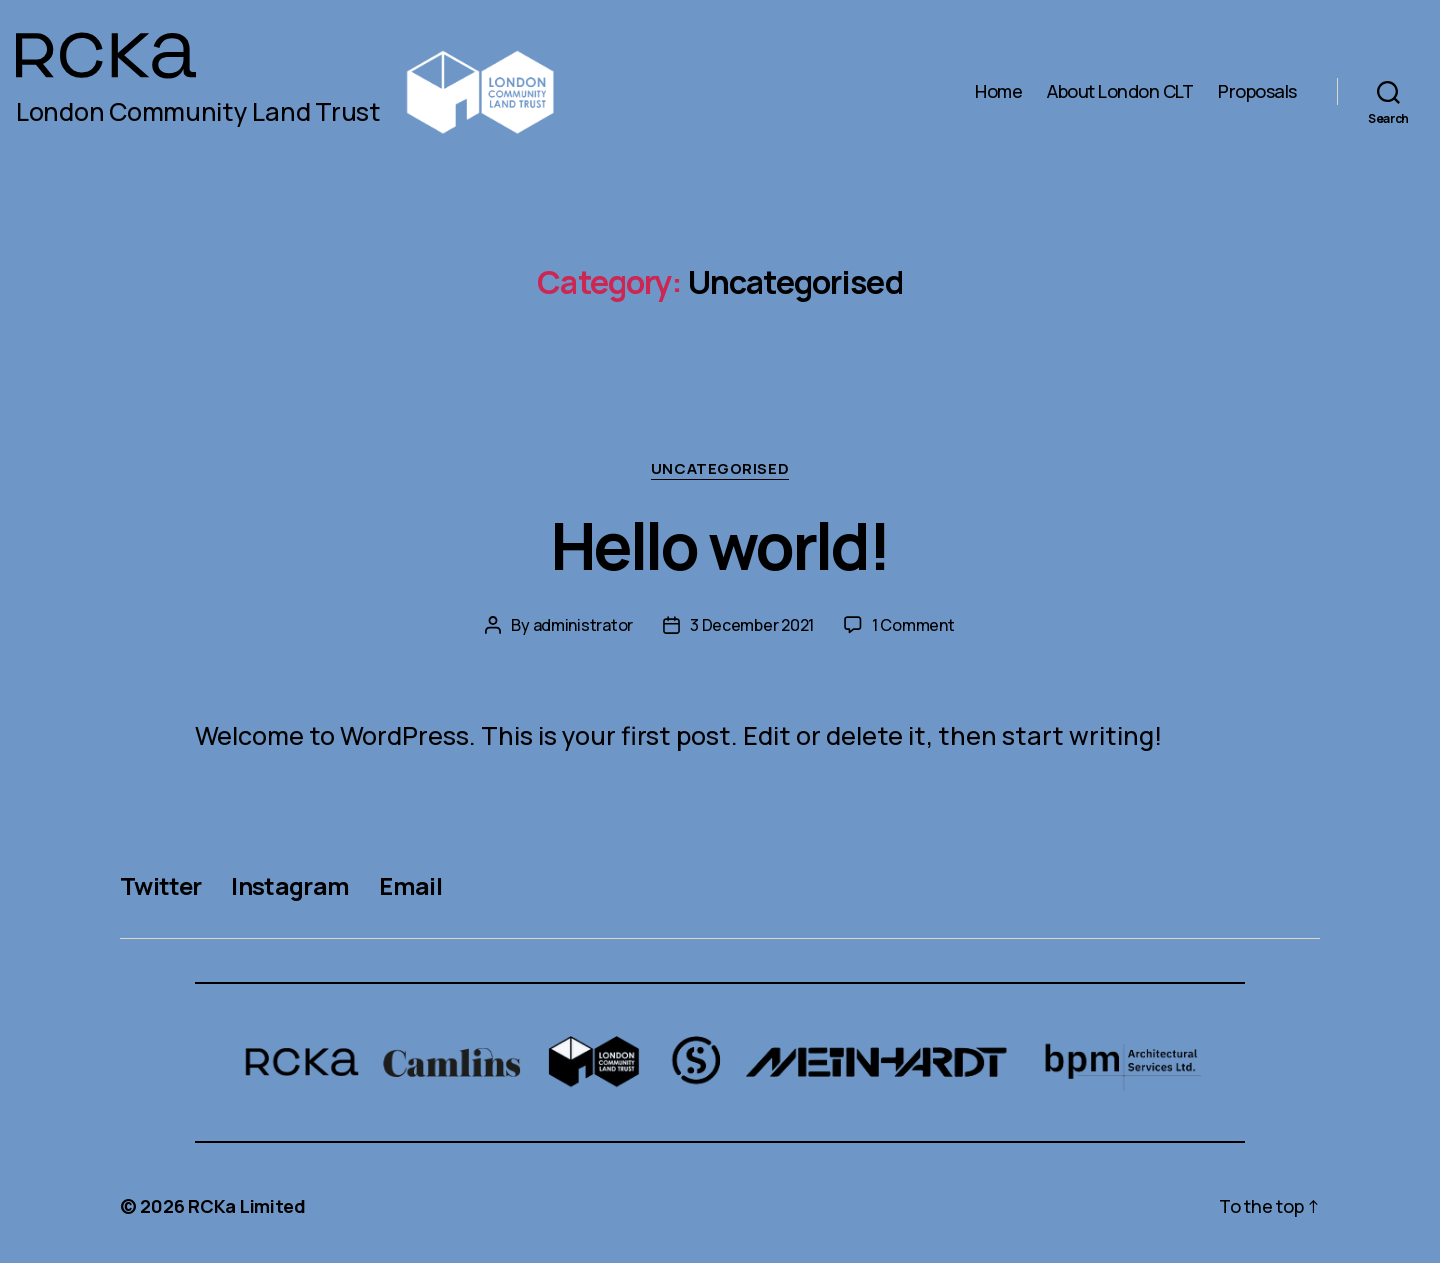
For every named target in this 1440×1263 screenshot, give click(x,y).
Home (998, 92)
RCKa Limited (247, 1206)
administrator (583, 625)
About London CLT (1120, 92)
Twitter (160, 885)
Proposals (1257, 92)
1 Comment (913, 625)
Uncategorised (720, 469)
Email (410, 885)
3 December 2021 (752, 625)
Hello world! (720, 545)
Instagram (290, 885)
